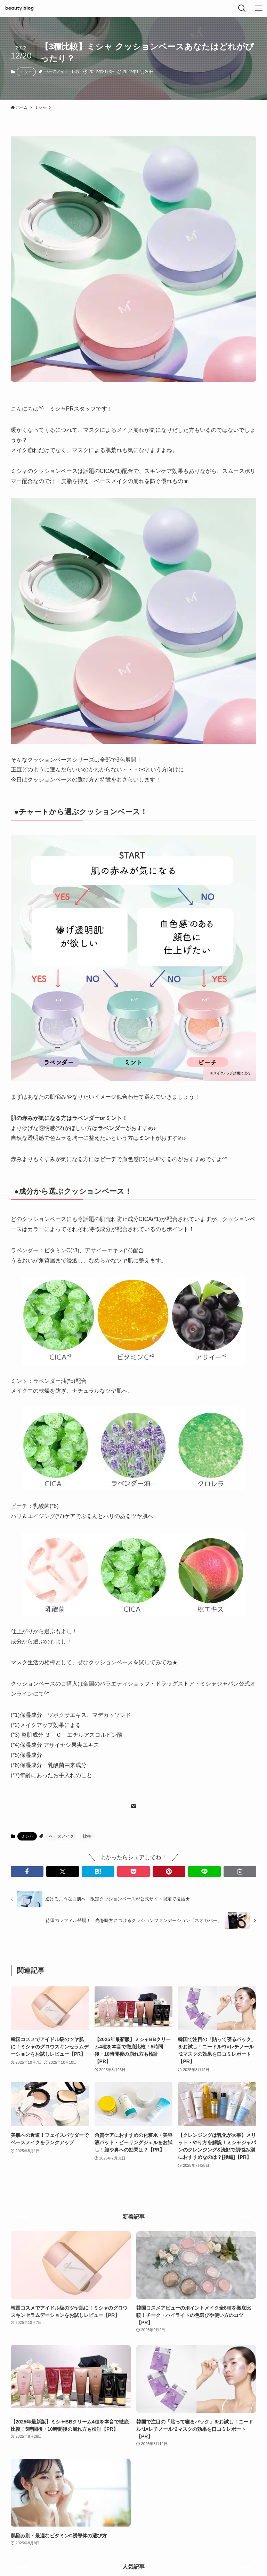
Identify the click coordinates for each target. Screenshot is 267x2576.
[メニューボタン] (258, 8)
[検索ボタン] (242, 8)
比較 (76, 71)
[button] (27, 1871)
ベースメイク (56, 71)
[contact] (133, 1806)
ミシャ (26, 72)
